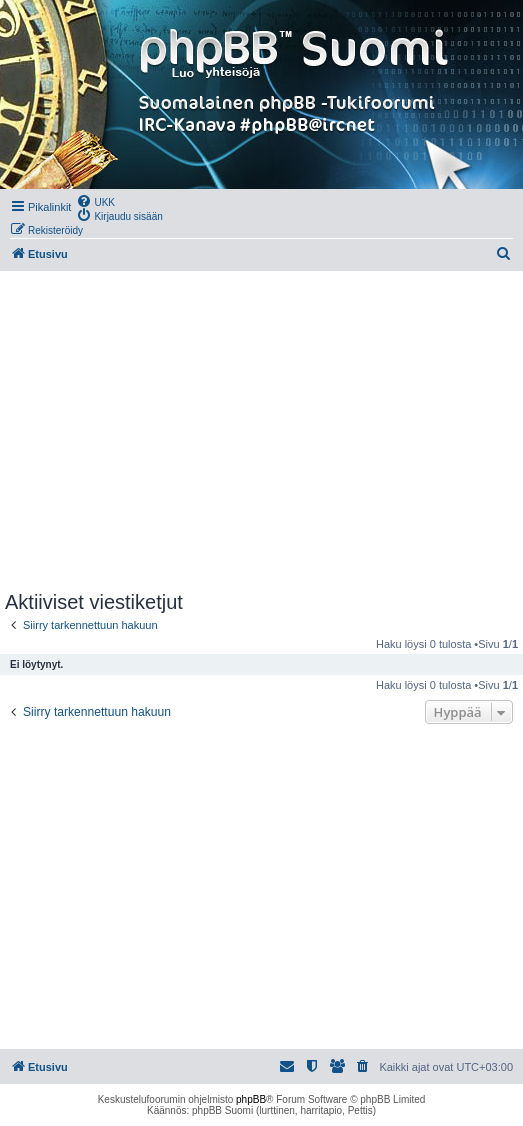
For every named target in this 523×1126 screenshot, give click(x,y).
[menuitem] (95, 201)
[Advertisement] (261, 431)
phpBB (251, 1099)
